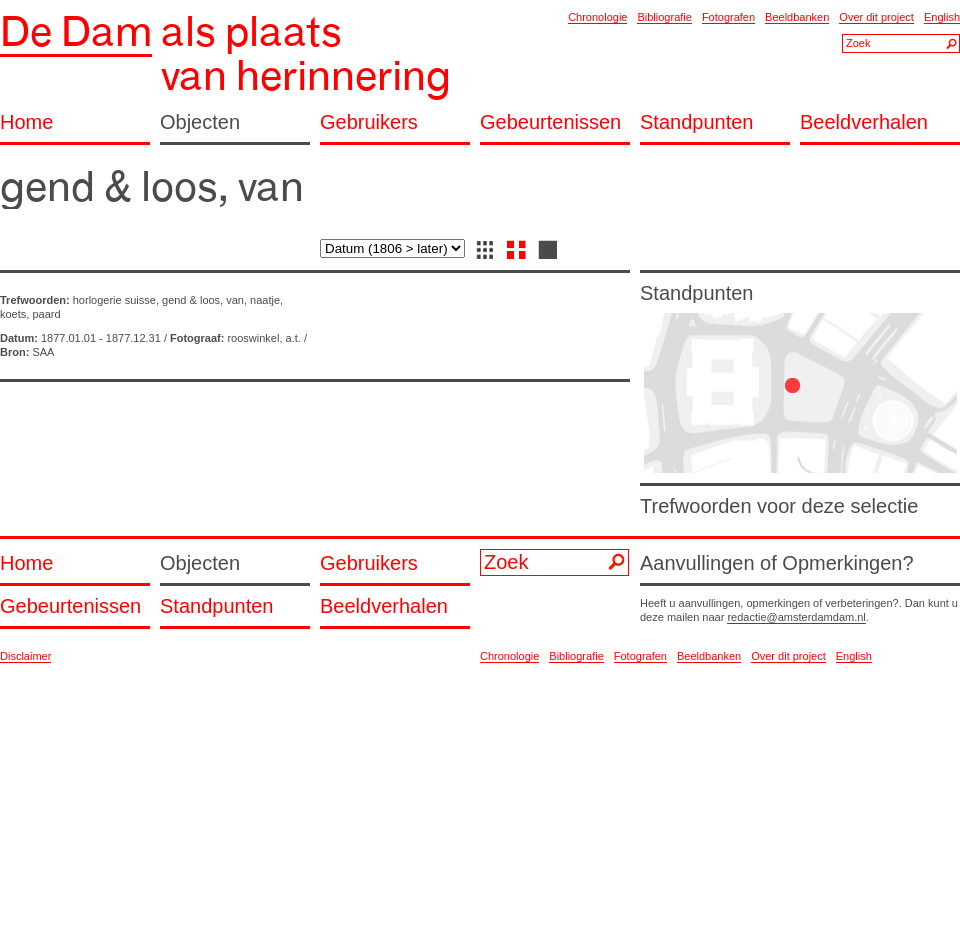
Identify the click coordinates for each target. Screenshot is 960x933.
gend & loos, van (203, 300)
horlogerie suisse (114, 300)
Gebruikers (369, 122)
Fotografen (728, 17)
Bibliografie (664, 17)
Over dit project (876, 17)
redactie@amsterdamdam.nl (796, 617)
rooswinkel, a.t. (263, 338)
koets (13, 314)
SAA (43, 352)
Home (26, 122)
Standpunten (696, 122)
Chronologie (597, 17)
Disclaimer (25, 656)
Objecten (200, 122)
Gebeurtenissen (550, 122)
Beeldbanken (797, 17)
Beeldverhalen (864, 122)
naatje (265, 300)
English (942, 17)
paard (46, 314)
